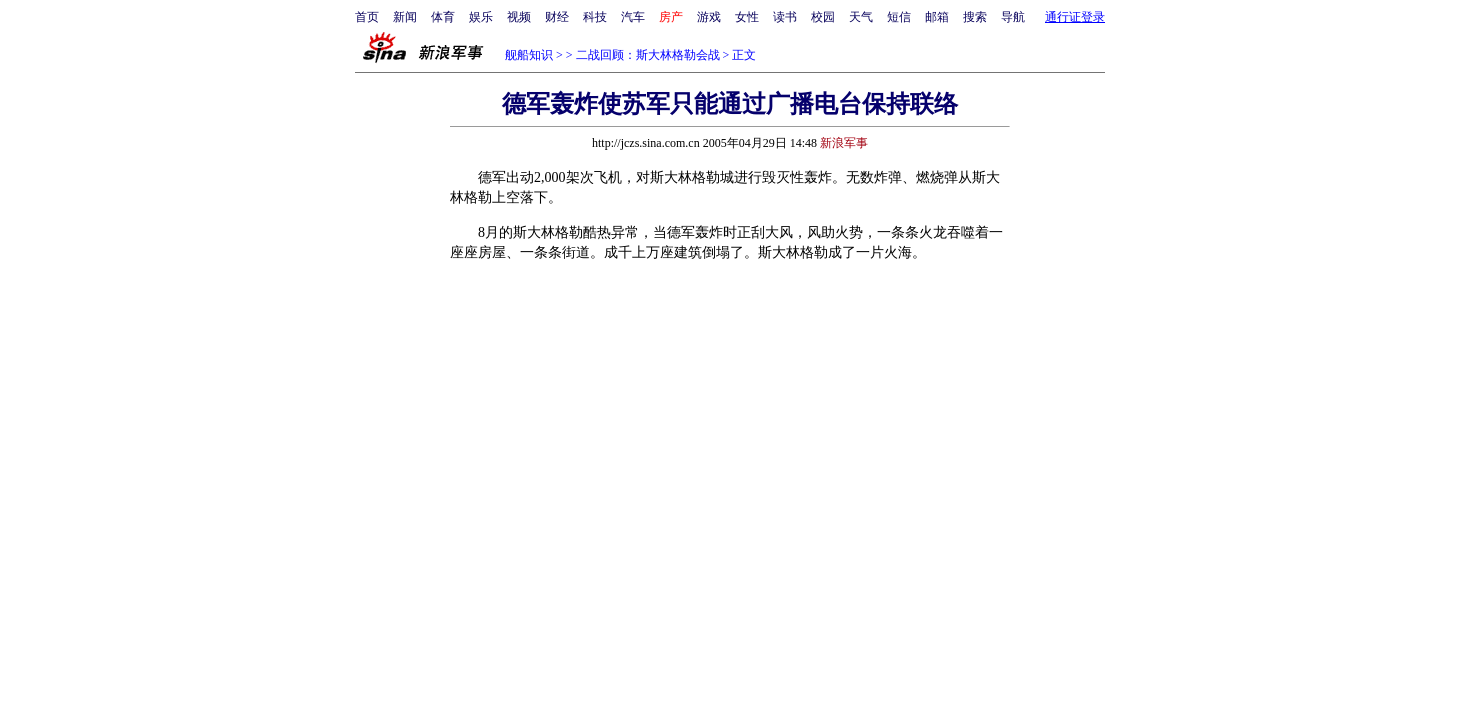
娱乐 (481, 17)
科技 (595, 17)
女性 (747, 17)
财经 (557, 17)
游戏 (709, 17)
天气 (861, 17)
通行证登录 (1075, 17)
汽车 (633, 17)
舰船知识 (529, 55)
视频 (519, 17)
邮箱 (937, 17)
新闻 (405, 17)
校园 (823, 17)
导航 (1013, 17)
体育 (443, 17)
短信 (899, 17)
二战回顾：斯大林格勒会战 (648, 55)
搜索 (975, 17)
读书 (785, 17)
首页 (367, 17)
